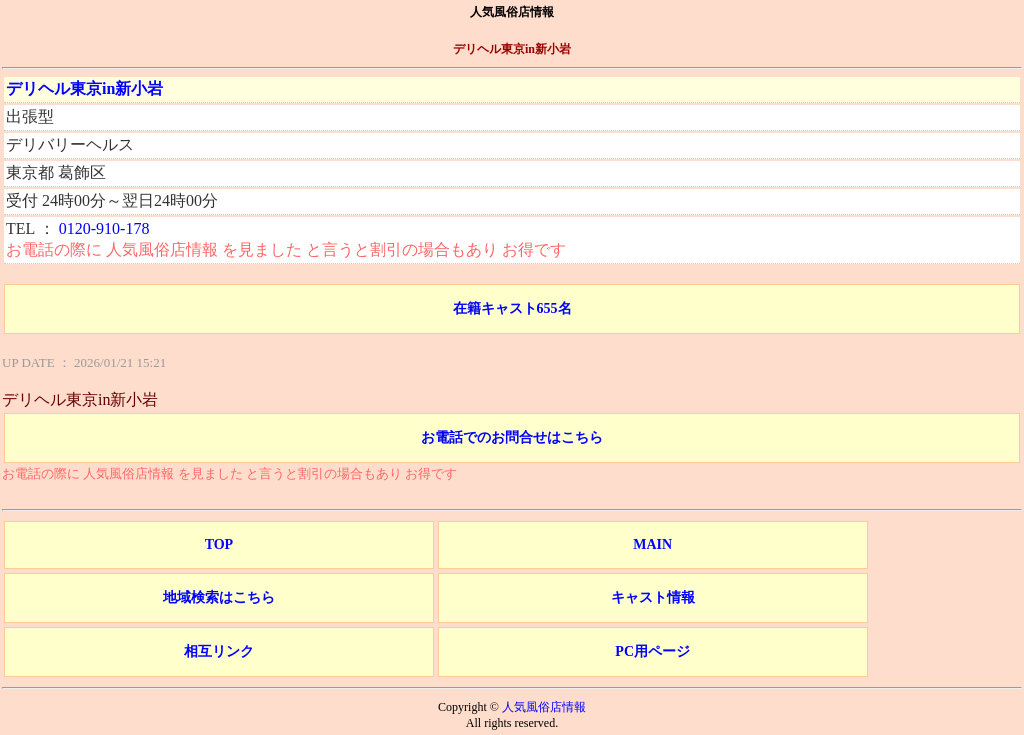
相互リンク (219, 651)
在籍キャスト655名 (512, 308)
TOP (219, 544)
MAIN (652, 544)
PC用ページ (652, 651)
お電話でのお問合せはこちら (512, 437)
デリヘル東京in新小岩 (84, 88)
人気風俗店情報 (544, 707)
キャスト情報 (653, 597)
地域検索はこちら (219, 597)
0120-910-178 (104, 228)
